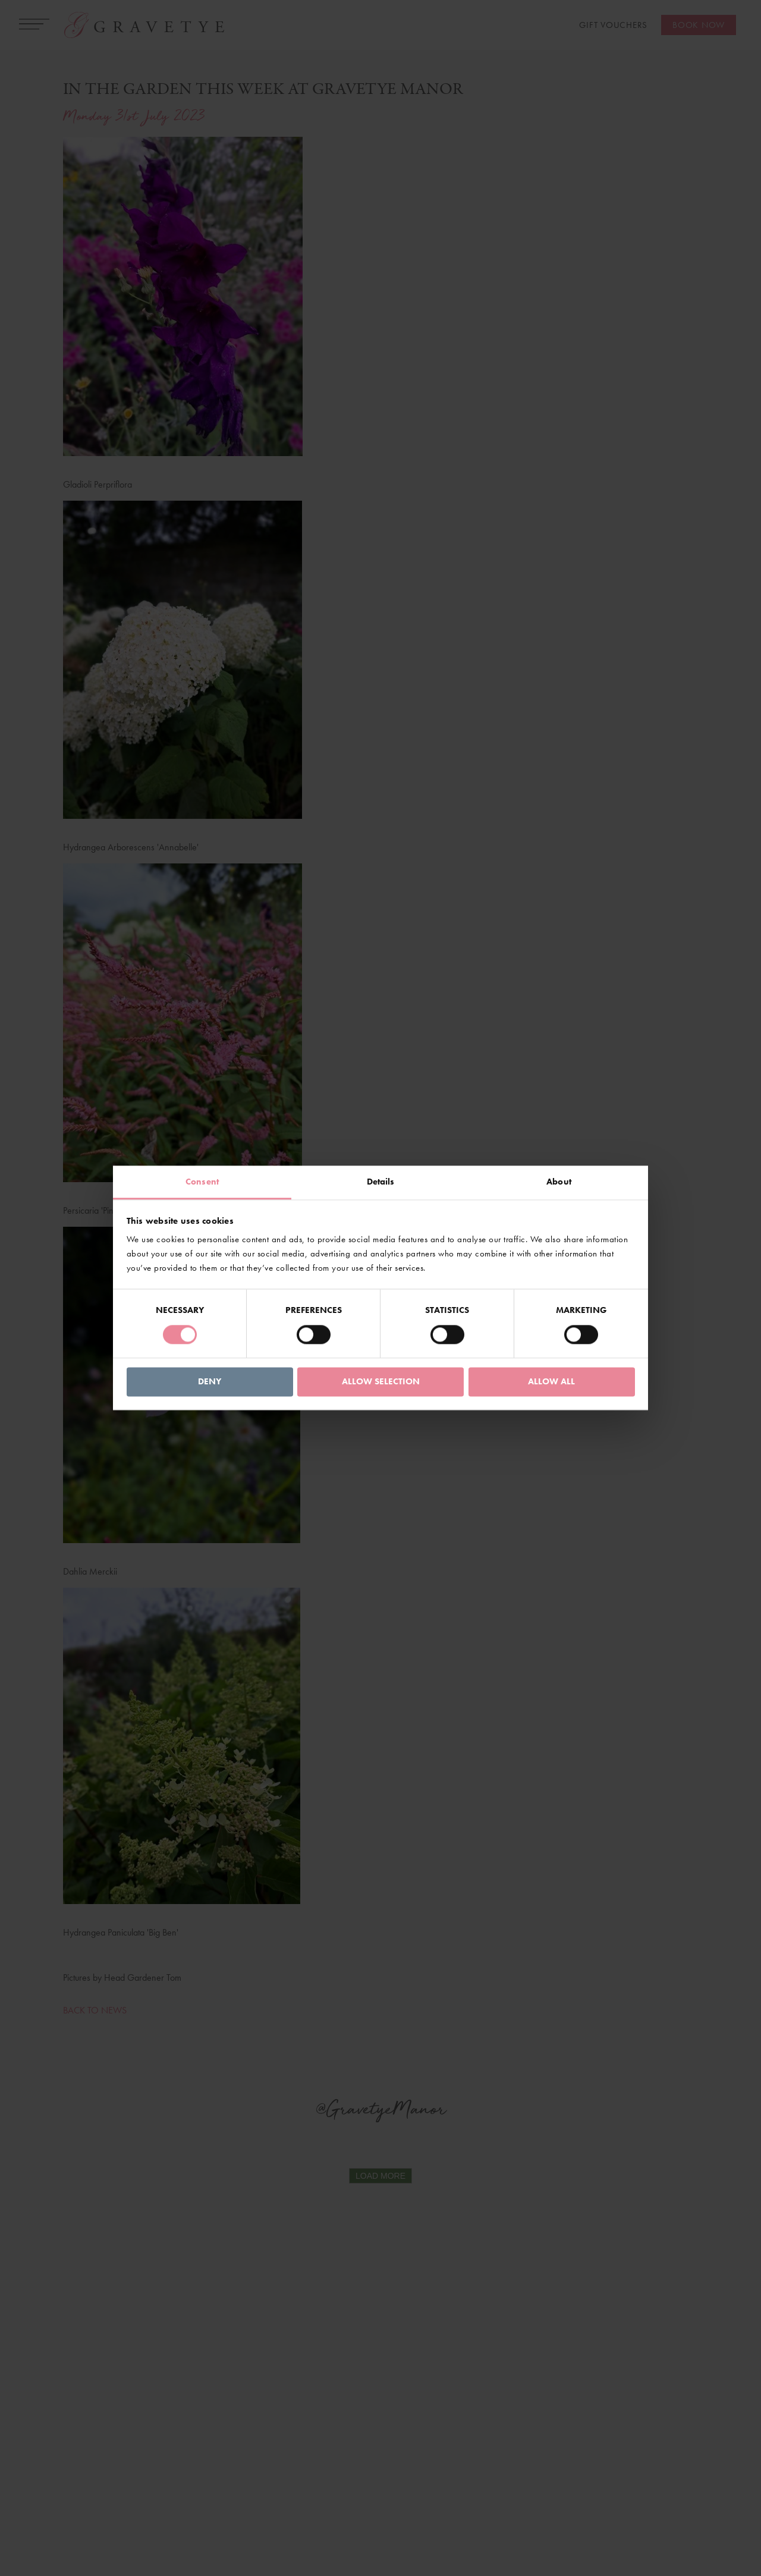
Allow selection (381, 1381)
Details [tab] (381, 1182)
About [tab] (558, 1182)
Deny (209, 1381)
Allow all (551, 1381)
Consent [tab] (202, 1182)
